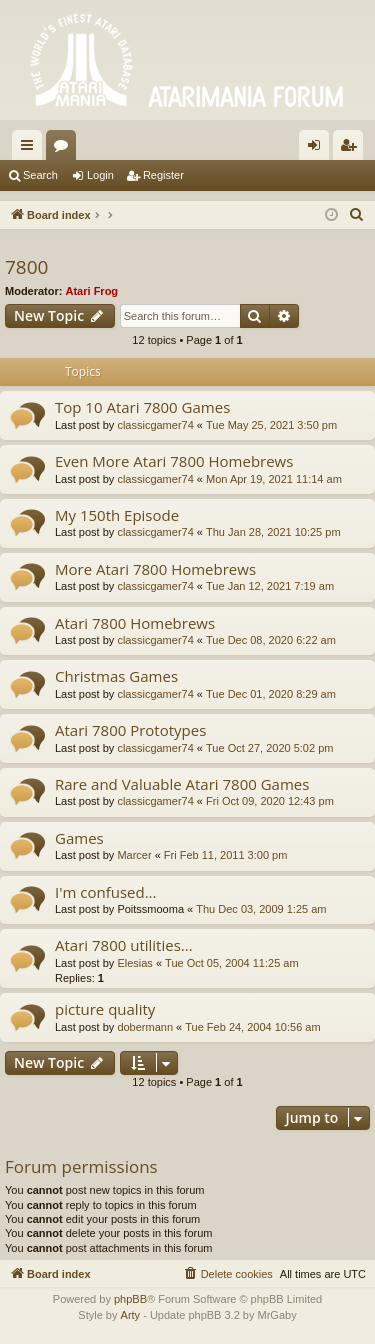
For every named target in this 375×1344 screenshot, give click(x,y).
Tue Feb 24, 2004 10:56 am (252, 1027)
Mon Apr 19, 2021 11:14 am (274, 479)
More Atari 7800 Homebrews (155, 569)
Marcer (134, 855)
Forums (65, 149)
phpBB (130, 1299)
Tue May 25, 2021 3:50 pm (271, 425)
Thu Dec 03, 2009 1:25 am (261, 909)
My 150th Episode (117, 515)
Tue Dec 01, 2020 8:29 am (271, 694)
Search (40, 175)
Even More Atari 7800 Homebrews (174, 461)
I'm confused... (105, 892)
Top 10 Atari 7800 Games (142, 407)
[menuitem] (357, 215)
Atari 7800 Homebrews (135, 623)
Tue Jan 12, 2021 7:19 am (270, 586)
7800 (26, 267)
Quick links (31, 149)
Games (79, 838)
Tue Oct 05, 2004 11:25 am (232, 963)
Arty (131, 1315)
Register (163, 175)
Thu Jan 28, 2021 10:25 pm (273, 532)
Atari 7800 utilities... (124, 945)
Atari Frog (92, 291)
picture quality (105, 1009)
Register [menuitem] (352, 149)
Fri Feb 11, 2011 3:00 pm (226, 855)
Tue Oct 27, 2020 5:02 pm (269, 748)
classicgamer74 (155, 425)
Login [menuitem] (318, 149)
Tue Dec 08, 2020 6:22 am (271, 640)
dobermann (145, 1027)
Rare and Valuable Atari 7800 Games (182, 784)
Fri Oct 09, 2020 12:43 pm (270, 801)
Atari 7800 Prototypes (130, 730)
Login (100, 175)
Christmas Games (116, 676)
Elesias (134, 963)
